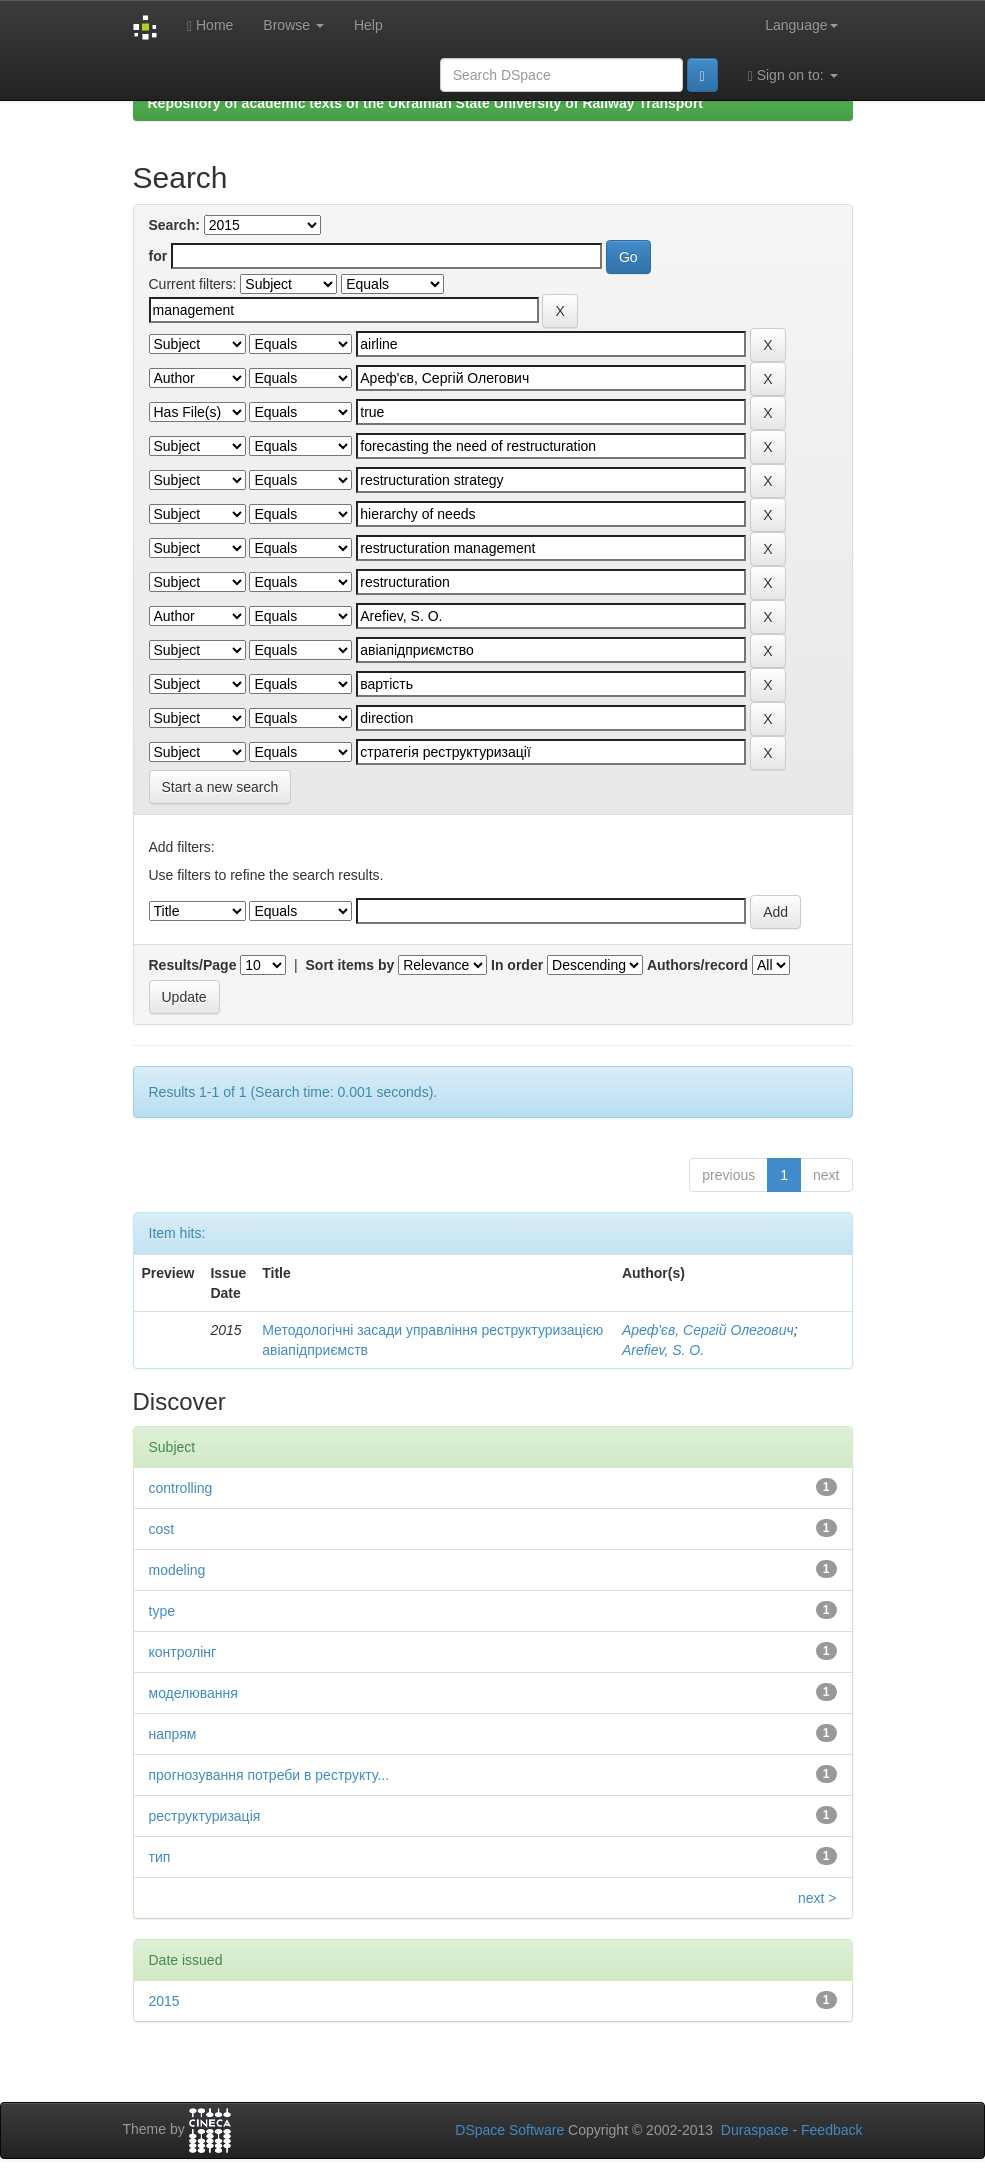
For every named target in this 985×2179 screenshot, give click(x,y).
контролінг (183, 1652)
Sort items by (350, 965)
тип (160, 1857)
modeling (177, 1570)
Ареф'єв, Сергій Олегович (708, 1330)
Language (801, 25)
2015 (164, 2001)
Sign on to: (793, 75)
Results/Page (193, 965)
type (162, 1611)
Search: (174, 225)
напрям (173, 1734)
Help (368, 25)
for (158, 256)
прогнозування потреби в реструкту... (269, 1775)
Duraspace (755, 2130)
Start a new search (220, 787)
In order (517, 965)
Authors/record (697, 965)
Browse (293, 25)
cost (162, 1529)
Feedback (831, 2130)
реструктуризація (205, 1816)
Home (210, 25)
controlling (181, 1488)
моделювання (193, 1693)
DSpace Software (509, 2130)
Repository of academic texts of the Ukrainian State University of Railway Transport (426, 103)
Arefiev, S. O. (663, 1350)
